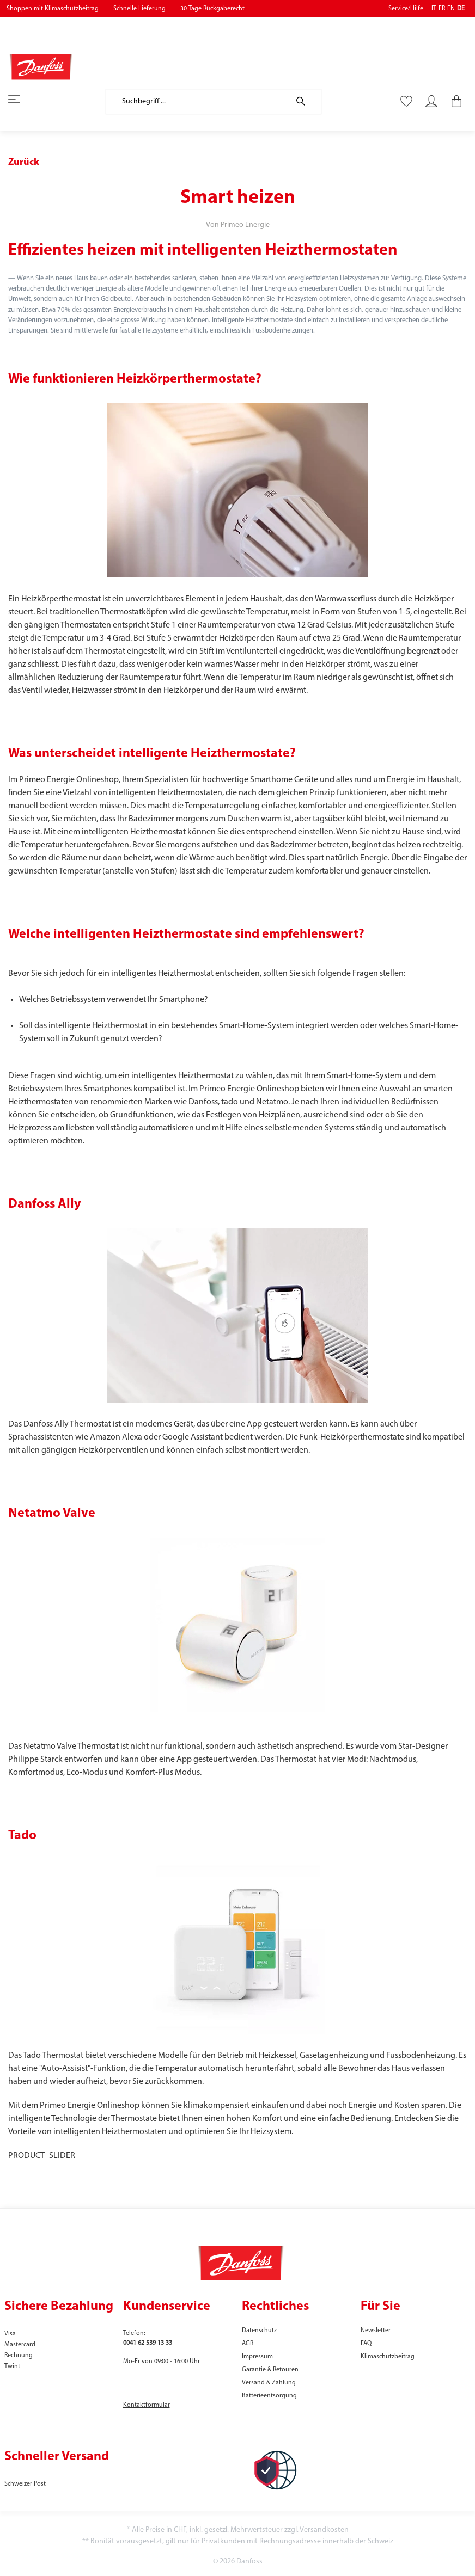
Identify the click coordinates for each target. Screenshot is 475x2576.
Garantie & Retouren (270, 2369)
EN (451, 8)
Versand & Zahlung (269, 2383)
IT (433, 8)
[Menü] (20, 99)
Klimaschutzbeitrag (388, 2356)
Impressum (257, 2356)
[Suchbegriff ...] (197, 102)
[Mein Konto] (431, 102)
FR (442, 8)
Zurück (23, 162)
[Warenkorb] (453, 102)
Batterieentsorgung (269, 2396)
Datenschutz (259, 2330)
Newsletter (376, 2330)
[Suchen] (306, 102)
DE (461, 8)
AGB (248, 2343)
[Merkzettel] (406, 102)
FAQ (366, 2343)
